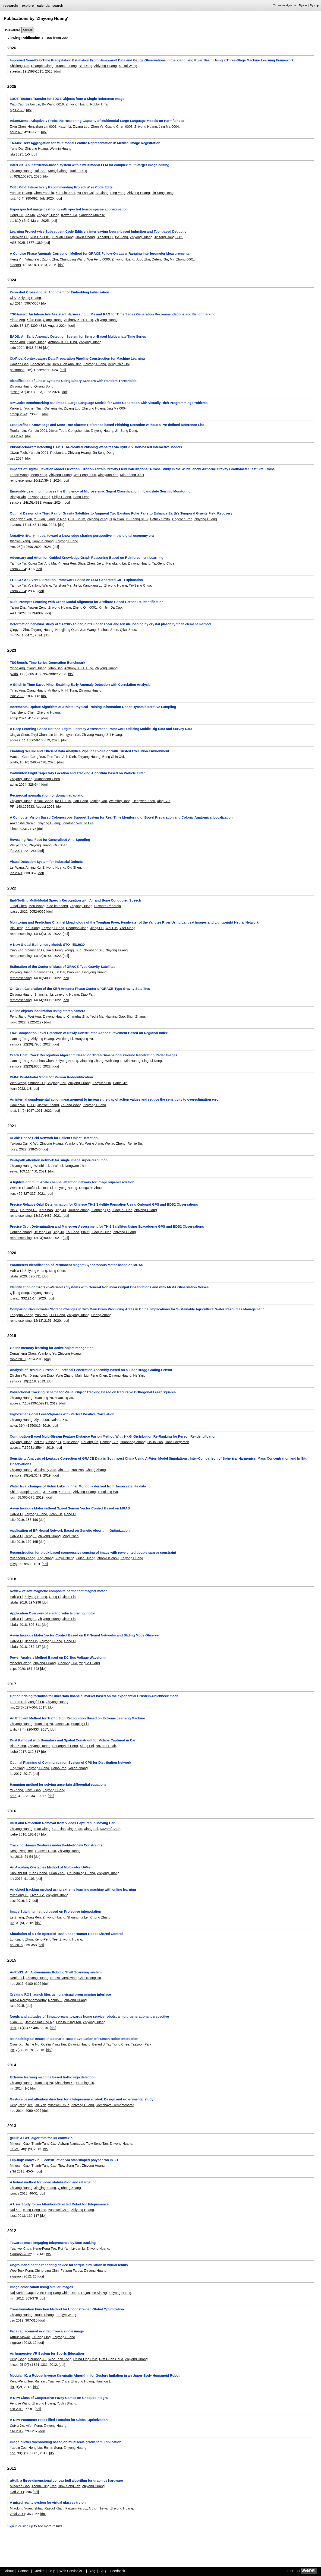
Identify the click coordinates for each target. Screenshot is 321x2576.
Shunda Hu (36, 1083)
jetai (13, 1110)
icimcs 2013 (18, 2193)
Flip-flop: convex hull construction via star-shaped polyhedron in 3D (64, 2160)
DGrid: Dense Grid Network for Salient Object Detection (54, 1138)
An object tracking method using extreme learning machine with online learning (73, 1889)
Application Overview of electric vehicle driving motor (52, 1613)
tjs (11, 220)
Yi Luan (39, 519)
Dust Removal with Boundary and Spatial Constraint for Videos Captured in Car (72, 1740)
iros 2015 (16, 1983)
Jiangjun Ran (56, 519)
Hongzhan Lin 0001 (42, 126)
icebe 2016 (18, 1834)
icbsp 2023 (18, 829)
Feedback (117, 2571)
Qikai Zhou (128, 630)
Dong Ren (33, 1917)
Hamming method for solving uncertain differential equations (58, 1784)
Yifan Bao (34, 320)
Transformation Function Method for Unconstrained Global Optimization (67, 2309)
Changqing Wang (72, 259)
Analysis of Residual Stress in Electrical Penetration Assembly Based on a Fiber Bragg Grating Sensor (91, 1370)
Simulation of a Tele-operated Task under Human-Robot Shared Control (66, 1934)
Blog (91, 2571)
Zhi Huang (114, 735)
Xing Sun (163, 801)
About (9, 2571)
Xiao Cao (16, 104)
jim (12, 1707)
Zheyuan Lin (101, 1083)
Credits (39, 2571)
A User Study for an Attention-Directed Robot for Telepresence (59, 2204)
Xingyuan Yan (108, 475)
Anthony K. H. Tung (78, 320)
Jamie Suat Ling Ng (39, 2022)
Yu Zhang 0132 (137, 519)
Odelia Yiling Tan (68, 2022)
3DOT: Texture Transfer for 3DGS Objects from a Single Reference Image (67, 99)
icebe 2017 (18, 1751)
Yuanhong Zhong (133, 1442)
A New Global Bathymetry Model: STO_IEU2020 (47, 945)
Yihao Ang (17, 320)
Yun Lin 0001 (65, 193)
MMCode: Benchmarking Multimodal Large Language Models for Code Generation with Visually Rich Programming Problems (109, 403)
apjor (13, 1425)
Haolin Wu (17, 1105)
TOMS (14, 2149)
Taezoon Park (141, 2044)
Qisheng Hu (53, 408)
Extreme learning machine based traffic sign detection (52, 2077)
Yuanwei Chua (45, 1851)
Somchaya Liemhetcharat (114, 2105)
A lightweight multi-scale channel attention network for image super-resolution (72, 1182)
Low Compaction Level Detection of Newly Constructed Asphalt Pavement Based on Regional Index (89, 1033)
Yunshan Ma (62, 585)
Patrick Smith (160, 519)
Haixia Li (16, 1271)
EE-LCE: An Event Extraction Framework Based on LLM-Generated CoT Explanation (76, 580)
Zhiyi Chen (39, 735)
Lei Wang (17, 867)
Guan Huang (85, 1558)
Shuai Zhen (86, 563)
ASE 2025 (17, 243)
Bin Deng (85, 66)
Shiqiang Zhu (56, 1083)
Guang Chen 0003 (119, 126)
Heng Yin (16, 259)
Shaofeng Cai (40, 364)
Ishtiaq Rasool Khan (48, 2508)
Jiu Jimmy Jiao (45, 1470)
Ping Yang (117, 193)
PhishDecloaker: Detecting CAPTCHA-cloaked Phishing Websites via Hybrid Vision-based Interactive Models (96, 447)
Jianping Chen (30, 1492)
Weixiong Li (64, 1039)
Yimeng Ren (67, 563)
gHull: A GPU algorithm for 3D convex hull (43, 2138)
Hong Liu (16, 215)
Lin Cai (60, 972)
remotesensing (20, 480)
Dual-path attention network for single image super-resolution (58, 1160)
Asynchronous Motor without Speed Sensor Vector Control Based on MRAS (70, 1508)
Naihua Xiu (59, 1420)
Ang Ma (50, 563)
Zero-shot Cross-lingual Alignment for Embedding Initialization (59, 292)
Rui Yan (40, 2105)
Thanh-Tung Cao (44, 2143)
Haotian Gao (19, 364)
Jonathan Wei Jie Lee (78, 823)
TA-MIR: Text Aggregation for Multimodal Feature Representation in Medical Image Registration (85, 143)
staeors (15, 71)
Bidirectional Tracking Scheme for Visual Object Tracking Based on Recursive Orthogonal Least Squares (93, 1392)
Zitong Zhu (50, 259)
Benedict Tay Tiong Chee (110, 2044)
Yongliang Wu (108, 1492)
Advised (27, 30)
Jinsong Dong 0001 (168, 237)
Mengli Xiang (57, 171)
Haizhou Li (103, 2381)
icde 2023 (17, 696)
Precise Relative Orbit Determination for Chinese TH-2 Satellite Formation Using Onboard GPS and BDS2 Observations (104, 1204)
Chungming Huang (81, 1873)
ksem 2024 (18, 569)
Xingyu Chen (19, 735)
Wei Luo (111, 928)
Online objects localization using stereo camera (47, 1011)
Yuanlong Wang (39, 585)
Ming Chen (57, 1271)
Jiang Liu (97, 928)
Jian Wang (88, 630)
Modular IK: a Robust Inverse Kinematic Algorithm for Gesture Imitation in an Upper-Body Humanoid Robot (94, 2375)
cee (12, 2453)
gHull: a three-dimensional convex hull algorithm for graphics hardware (66, 2480)
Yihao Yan (32, 259)
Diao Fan (16, 950)
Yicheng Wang (20, 1663)
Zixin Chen (18, 126)
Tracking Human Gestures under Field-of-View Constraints (56, 1845)
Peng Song (18, 2359)
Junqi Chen (18, 906)
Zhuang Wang (71, 1105)
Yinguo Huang (89, 1663)
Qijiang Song (43, 386)
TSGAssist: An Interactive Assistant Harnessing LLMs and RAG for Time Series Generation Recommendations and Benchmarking (112, 314)
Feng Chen (99, 1375)
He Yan (138, 1375)
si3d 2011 (17, 2492)
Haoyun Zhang (43, 541)
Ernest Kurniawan (63, 1978)
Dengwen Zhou (143, 801)
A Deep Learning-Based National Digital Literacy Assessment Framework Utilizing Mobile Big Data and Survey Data (101, 729)
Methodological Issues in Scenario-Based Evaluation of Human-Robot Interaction (74, 2039)
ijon (12, 1193)
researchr (11, 5)
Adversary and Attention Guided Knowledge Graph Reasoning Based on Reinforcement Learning (86, 557)
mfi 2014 (16, 2088)
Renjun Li (17, 1978)
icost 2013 (17, 2215)
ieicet (14, 2364)
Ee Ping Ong (41, 2337)
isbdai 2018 (18, 1602)
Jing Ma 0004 (169, 126)
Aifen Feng (34, 2425)
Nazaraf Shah (106, 1746)
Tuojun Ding (78, 171)
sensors (15, 502)
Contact (23, 2571)
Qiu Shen (60, 845)
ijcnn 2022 (17, 1088)
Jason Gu (62, 1724)
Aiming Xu (33, 867)
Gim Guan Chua (111, 2359)
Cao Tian (59, 1829)
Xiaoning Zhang (91, 1061)
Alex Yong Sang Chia (53, 2293)
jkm (12, 547)
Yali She (40, 171)
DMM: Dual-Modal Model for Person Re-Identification (51, 1077)
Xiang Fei (87, 1746)
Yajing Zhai (18, 607)
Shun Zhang (136, 1016)
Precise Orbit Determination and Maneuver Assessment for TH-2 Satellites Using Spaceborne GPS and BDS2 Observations (107, 1226)
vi (11, 176)
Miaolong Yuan (21, 2508)
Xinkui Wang (128, 66)
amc (13, 1796)
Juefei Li (32, 1188)
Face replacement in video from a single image (47, 2331)
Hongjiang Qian (66, 630)
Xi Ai (13, 298)
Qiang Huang (53, 320)
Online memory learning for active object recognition (51, 1348)
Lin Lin (53, 735)
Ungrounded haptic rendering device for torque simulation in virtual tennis (69, 2265)
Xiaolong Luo (67, 1663)
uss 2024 (16, 436)
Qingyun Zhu (19, 630)
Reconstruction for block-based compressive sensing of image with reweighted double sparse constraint (93, 1552)
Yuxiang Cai (19, 1143)
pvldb (14, 325)
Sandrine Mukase (92, 215)
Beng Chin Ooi (119, 364)
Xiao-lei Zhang (57, 906)
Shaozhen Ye (64, 2083)
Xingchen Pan (182, 519)
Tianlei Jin (120, 1083)
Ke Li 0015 (63, 801)
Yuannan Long (66, 66)
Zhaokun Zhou (108, 1558)
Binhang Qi (105, 237)
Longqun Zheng (21, 1315)
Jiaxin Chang (85, 237)
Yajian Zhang (78, 1768)
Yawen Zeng (37, 607)
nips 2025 (17, 110)
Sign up (314, 5)
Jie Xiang (50, 1492)
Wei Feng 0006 (98, 259)
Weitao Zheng (115, 1143)
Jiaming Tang (19, 1039)
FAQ (102, 2571)
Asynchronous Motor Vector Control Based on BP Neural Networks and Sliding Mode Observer (85, 1635)
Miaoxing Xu (64, 1398)
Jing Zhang (45, 1558)
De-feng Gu (28, 1210)
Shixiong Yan (19, 66)
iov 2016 (16, 1878)
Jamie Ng (32, 2044)
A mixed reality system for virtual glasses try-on (47, 2502)
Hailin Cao (155, 1442)
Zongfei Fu (36, 1702)
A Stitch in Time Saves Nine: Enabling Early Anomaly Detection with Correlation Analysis (80, 684)
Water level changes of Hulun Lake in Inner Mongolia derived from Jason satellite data (78, 1486)
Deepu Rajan (80, 2293)
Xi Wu (33, 1143)
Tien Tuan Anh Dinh (67, 364)
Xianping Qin (100, 1210)
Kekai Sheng (43, 801)
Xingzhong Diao (42, 1375)
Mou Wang (36, 906)
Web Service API (71, 2571)
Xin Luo (63, 1470)
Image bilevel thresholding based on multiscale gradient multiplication (65, 2442)
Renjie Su (134, 1143)
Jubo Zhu (143, 259)
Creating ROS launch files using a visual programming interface (60, 1994)
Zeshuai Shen (108, 630)
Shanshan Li (34, 950)
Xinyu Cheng (64, 1558)
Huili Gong (57, 1315)
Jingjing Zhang (45, 2188)
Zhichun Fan (19, 1375)
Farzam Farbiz (71, 2270)
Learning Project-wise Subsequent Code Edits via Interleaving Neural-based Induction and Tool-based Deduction (99, 231)
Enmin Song (53, 2447)
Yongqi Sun (72, 950)
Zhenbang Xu (93, 950)
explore (28, 5)
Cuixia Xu (17, 2425)
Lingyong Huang (94, 972)
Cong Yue (37, 757)
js (11, 1774)
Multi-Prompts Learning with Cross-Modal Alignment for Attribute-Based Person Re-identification (86, 602)
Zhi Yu (39, 1442)
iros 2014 (16, 2110)
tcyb (13, 1729)
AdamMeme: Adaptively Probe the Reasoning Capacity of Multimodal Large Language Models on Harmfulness (97, 121)
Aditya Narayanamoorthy (28, 2000)
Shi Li (14, 1492)
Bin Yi (14, 1210)
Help (51, 2571)
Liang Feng (81, 497)
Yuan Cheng (38, 1873)
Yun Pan (41, 1315)
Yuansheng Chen (22, 712)
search (57, 5)
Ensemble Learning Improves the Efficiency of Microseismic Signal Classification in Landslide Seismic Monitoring (100, 491)
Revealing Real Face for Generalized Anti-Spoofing (50, 840)
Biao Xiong (18, 1746)
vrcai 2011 (17, 2514)
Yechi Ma (97, 1016)
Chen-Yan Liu (44, 193)
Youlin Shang (44, 2315)
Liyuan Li (78, 2248)
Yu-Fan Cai (85, 193)
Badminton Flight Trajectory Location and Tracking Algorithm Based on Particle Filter (77, 773)
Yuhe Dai (16, 148)
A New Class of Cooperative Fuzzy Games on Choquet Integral (59, 2398)
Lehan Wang (19, 475)
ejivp (13, 1564)
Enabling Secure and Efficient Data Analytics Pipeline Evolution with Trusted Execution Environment (89, 751)
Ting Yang (17, 1768)
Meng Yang (39, 475)
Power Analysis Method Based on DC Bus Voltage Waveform (58, 1657)
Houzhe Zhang (78, 1210)
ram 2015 (17, 2005)
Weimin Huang (60, 148)
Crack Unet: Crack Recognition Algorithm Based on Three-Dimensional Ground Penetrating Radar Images (93, 1055)
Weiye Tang (18, 845)
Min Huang (132, 1061)
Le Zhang (17, 1917)
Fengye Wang (66, 2315)
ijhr (12, 2387)
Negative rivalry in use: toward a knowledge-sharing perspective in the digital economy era (82, 535)
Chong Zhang (101, 1315)
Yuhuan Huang (21, 193)
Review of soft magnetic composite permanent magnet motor (58, 1591)
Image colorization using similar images (41, 2287)
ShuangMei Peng (65, 1746)
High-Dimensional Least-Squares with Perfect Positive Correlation (62, 1414)
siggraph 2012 (20, 2254)
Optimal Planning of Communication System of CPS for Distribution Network (70, 1762)
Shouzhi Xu (18, 1873)
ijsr (12, 2050)
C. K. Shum (76, 519)
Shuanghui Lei (77, 1917)
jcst (12, 198)
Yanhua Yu (18, 563)
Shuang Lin (89, 1442)
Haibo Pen (58, 1768)
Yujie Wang (71, 1442)
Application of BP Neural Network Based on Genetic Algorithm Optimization (69, 1530)
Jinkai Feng (54, 950)
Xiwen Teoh (57, 430)
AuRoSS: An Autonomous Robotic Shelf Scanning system (55, 1972)
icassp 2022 (19, 911)
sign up (27, 2526)
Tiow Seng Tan (97, 2143)
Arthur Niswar (20, 2337)
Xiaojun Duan (122, 1210)
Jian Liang (80, 801)
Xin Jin (104, 607)
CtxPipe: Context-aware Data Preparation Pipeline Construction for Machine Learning (77, 358)
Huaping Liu (80, 1724)
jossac (14, 392)
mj (11, 635)
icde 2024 (17, 347)
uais (13, 2028)
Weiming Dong (120, 801)
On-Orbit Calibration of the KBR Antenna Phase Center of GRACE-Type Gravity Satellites (80, 989)
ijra (12, 1923)
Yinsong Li (53, 1442)
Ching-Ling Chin (47, 2270)
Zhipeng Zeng (97, 519)
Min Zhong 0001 (182, 259)
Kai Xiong (32, 928)
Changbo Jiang (42, 66)
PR (12, 806)
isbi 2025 (16, 154)
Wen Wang (18, 1083)
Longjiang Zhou (21, 1939)
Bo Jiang (101, 193)
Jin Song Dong (162, 193)
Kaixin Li (64, 126)
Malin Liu (82, 1375)
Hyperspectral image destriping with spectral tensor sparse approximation (69, 209)
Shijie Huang (61, 497)
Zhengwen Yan (21, 519)
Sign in (303, 5)
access (15, 740)
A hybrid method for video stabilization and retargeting (53, 2182)
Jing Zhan (74, 1829)
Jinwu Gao (33, 1790)
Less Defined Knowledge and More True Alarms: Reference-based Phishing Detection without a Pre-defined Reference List (107, 425)
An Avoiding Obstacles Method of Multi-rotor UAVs (50, 1867)
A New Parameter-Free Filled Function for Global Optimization (58, 2420)
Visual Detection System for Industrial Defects (46, 862)
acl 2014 (16, 303)
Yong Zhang (64, 1375)
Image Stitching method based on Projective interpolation (55, 1911)
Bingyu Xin (18, 497)
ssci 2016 (17, 1901)
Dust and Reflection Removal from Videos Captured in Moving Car (62, 1823)
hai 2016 (16, 1856)
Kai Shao (46, 1210)
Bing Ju (60, 1210)
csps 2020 (17, 1669)
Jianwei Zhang (48, 1105)
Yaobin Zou (18, 2447)
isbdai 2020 (18, 1276)
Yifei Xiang (127, 928)
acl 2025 (16, 132)
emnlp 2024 (18, 414)
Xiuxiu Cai (35, 563)
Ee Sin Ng (99, 2293)
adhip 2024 (18, 718)
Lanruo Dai (18, 1702)
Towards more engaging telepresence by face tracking (53, 2243)
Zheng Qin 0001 (85, 607)
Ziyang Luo (81, 126)
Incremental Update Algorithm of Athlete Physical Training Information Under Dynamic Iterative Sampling (93, 707)
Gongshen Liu (78, 430)
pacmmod (17, 370)
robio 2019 (17, 1359)
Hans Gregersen (177, 1442)
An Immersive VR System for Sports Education (47, 2353)
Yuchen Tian (33, 408)
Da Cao (116, 607)
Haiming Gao (115, 1016)
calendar (44, 5)
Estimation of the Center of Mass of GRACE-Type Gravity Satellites (62, 967)
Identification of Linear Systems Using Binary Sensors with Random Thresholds (73, 381)
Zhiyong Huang (105, 66)
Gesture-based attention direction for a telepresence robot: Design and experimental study (81, 2099)
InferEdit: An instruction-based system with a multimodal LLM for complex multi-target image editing (89, 165)
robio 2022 (17, 1022)
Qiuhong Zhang (69, 2188)
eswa (14, 1171)
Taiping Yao (98, 801)
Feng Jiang (18, 1016)
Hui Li (31, 1105)
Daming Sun (109, 1442)
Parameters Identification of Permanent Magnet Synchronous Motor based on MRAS (76, 1265)
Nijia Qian (116, 519)
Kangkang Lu (116, 563)
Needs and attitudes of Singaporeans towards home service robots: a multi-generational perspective (89, 2016)
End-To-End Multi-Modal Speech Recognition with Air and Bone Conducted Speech (75, 900)
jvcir (13, 1497)
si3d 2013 (17, 2171)
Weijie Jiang (94, 1143)
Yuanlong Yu (74, 1143)
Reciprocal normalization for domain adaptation (47, 795)
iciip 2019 (17, 1519)
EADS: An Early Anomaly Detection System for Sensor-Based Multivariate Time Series (78, 336)
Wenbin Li (41, 1166)
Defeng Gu (160, 259)
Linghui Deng (152, 1061)
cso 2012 (16, 2320)
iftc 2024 (16, 851)
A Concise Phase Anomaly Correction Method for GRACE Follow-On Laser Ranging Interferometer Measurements (99, 253)
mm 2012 (17, 2298)
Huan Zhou (57, 1873)
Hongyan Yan (70, 735)
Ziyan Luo (41, 1420)
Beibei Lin (32, 104)
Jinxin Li (57, 1166)
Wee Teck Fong (21, 2270)
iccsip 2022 (18, 1149)
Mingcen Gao (20, 2143)
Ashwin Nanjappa (71, 2143)
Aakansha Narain (22, 823)
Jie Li (100, 563)
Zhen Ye (97, 126)
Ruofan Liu (18, 430)
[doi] (57, 71)
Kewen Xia (69, 215)
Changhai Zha (77, 1016)
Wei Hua (34, 1016)
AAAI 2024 (18, 613)
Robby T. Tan (99, 104)
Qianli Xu (16, 2022)
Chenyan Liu (19, 237)
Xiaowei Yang (20, 541)
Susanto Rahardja (107, 906)
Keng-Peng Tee (21, 1851)
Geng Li (70, 1514)
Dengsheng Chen (23, 1353)
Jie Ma (30, 215)
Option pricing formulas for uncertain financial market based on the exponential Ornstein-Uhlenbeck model (94, 1696)
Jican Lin (55, 1514)
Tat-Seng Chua (163, 563)
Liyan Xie (37, 1895)
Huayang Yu (84, 1039)
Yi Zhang (16, 1790)
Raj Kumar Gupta (22, 2293)
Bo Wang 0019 (53, 104)
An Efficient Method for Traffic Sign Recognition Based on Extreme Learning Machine (77, 1718)
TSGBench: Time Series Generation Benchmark (47, 662)
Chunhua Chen (42, 1061)
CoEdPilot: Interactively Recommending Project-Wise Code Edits (61, 187)
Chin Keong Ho (89, 1978)
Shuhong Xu (37, 2359)
